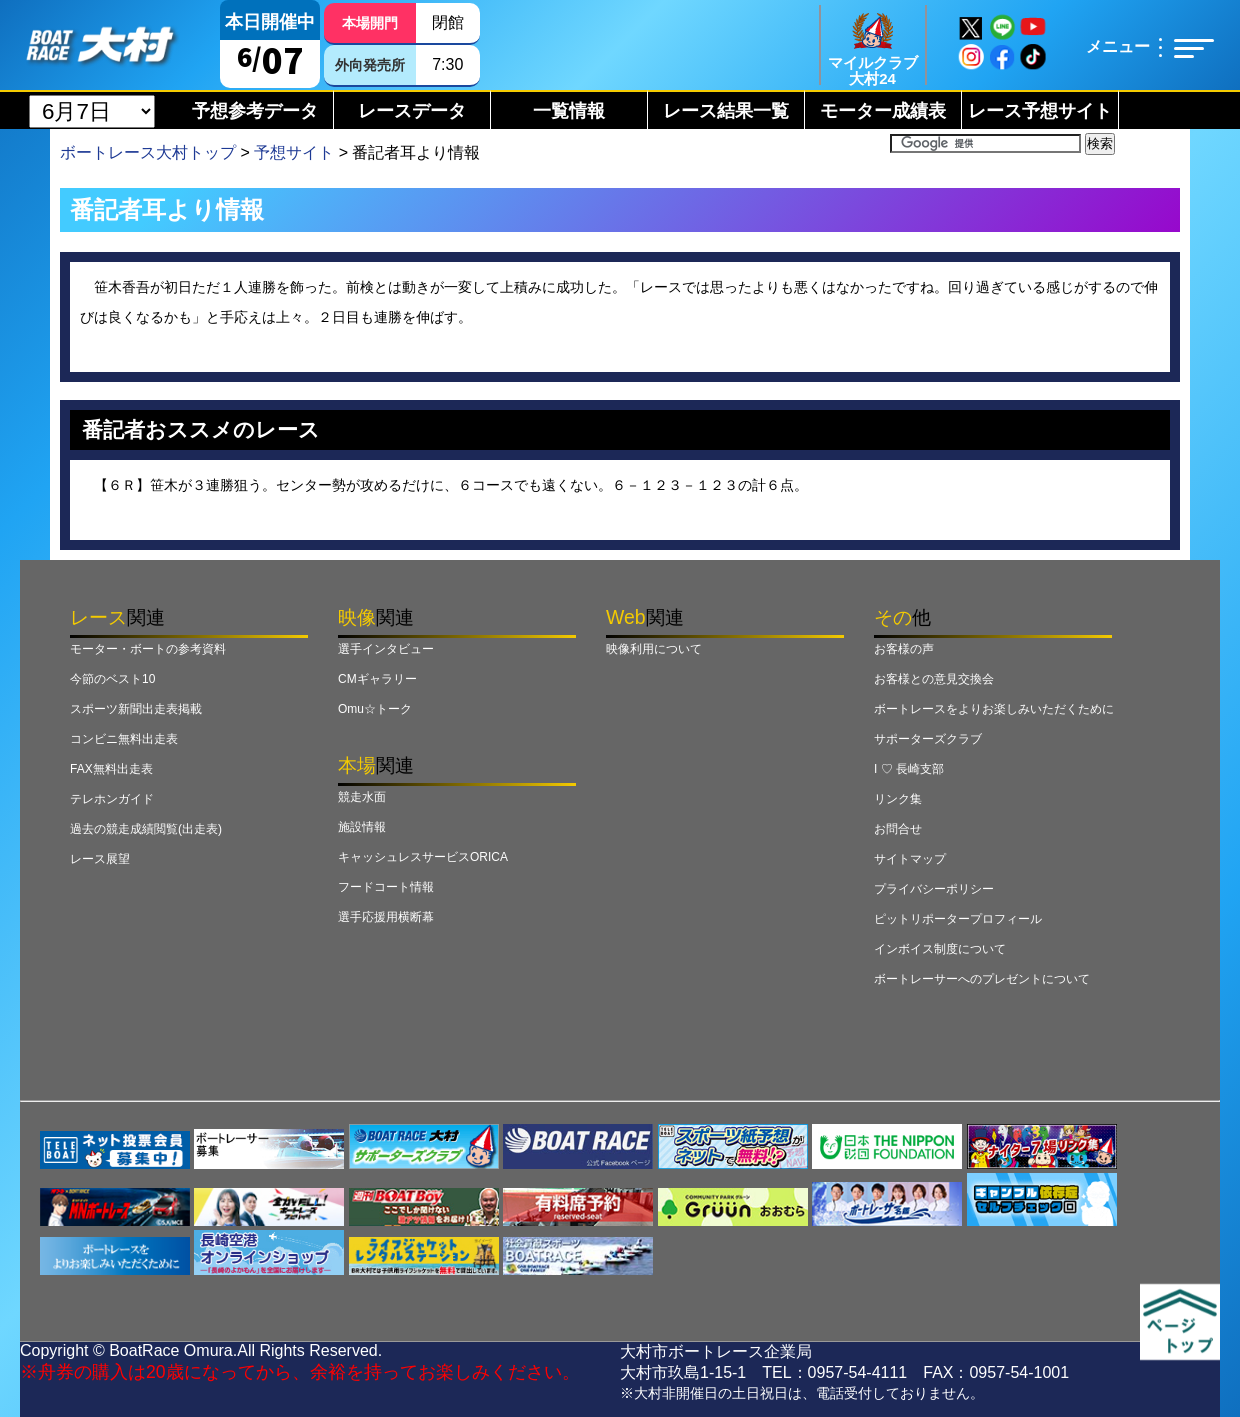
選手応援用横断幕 (386, 917)
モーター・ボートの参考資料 (148, 649)
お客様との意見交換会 (934, 679)
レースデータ (412, 111)
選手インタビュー (386, 649)
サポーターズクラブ (928, 739)
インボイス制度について (940, 949)
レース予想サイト (1040, 111)
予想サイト (294, 152)
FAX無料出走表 (111, 769)
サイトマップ (910, 859)
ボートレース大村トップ (148, 152)
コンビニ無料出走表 (124, 739)
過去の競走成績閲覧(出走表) (146, 829)
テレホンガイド (112, 799)
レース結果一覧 (726, 111)
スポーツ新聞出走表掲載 (136, 709)
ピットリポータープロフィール (958, 919)
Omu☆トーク (375, 709)
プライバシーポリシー (934, 889)
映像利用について (654, 649)
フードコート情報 (386, 887)
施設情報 (362, 827)
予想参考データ (255, 111)
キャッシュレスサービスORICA (423, 857)
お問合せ (898, 829)
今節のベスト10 (112, 679)
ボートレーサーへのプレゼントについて (982, 979)
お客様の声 (904, 649)
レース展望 (100, 859)
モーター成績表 (883, 111)
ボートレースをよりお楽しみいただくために (994, 709)
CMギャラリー (377, 679)
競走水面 (362, 797)
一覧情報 (569, 111)
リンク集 (898, 799)
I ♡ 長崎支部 (909, 769)
